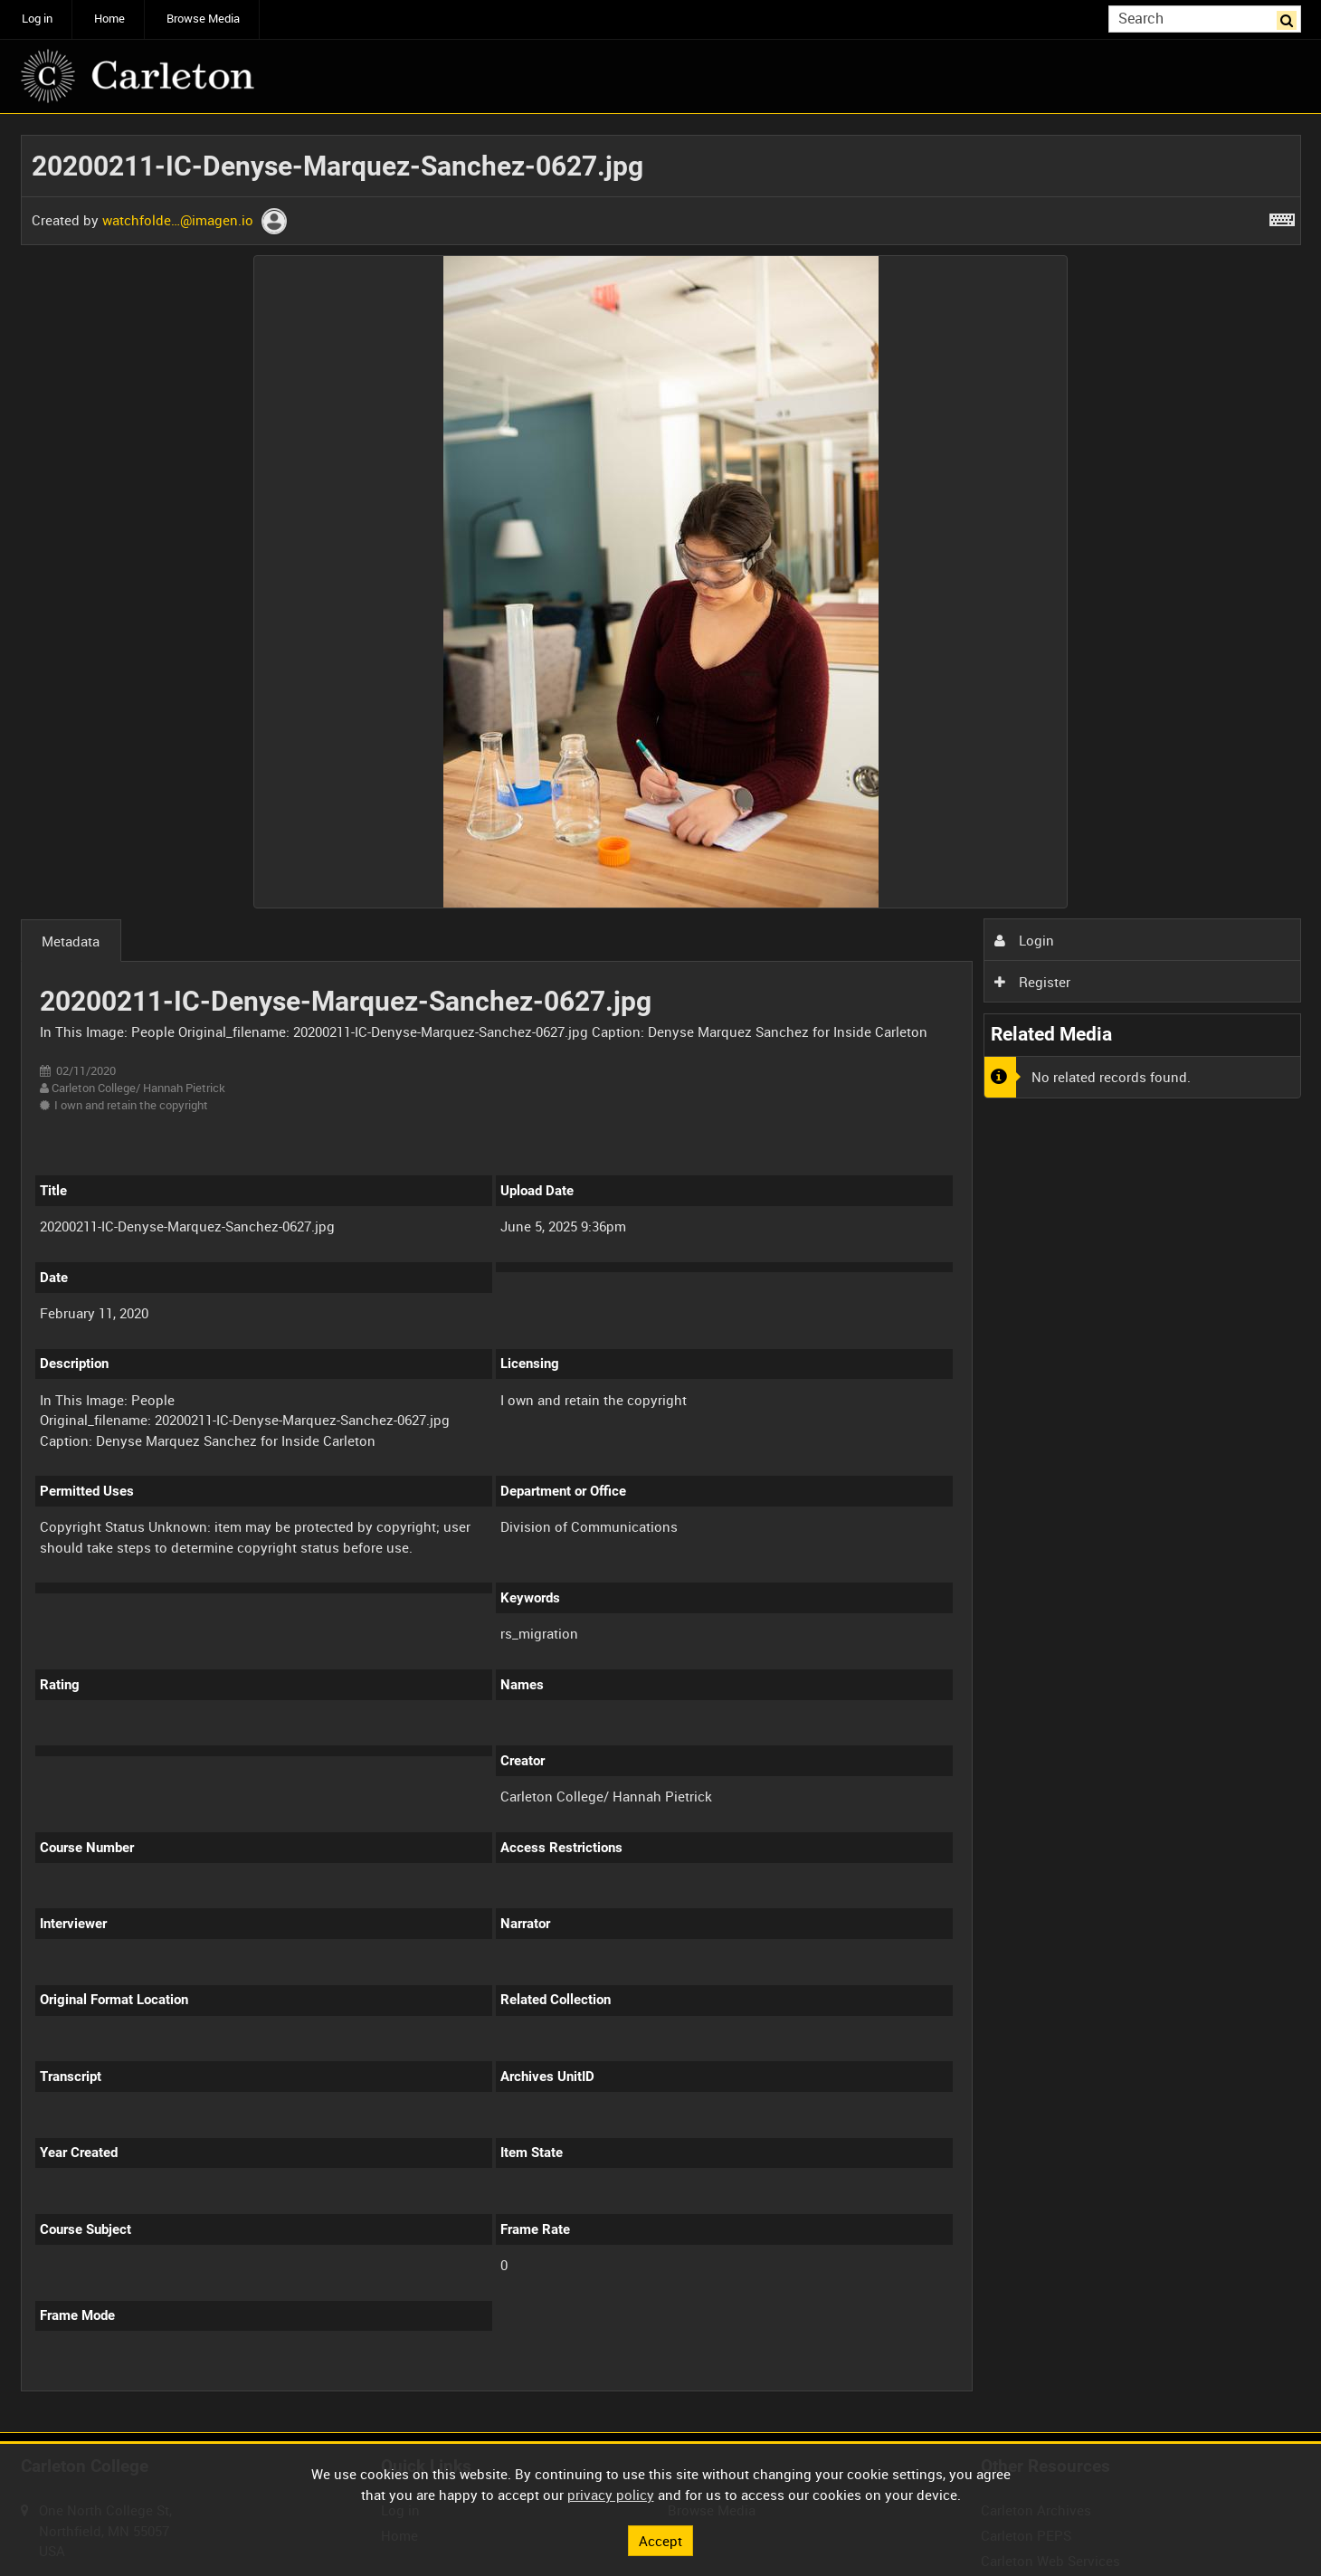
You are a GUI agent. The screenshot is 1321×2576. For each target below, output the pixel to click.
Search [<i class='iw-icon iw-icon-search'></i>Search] (1290, 17)
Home (109, 18)
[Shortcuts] (1282, 216)
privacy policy (610, 2495)
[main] (661, 1273)
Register (1032, 982)
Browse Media (203, 18)
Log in (37, 18)
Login (1024, 940)
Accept (660, 2540)
